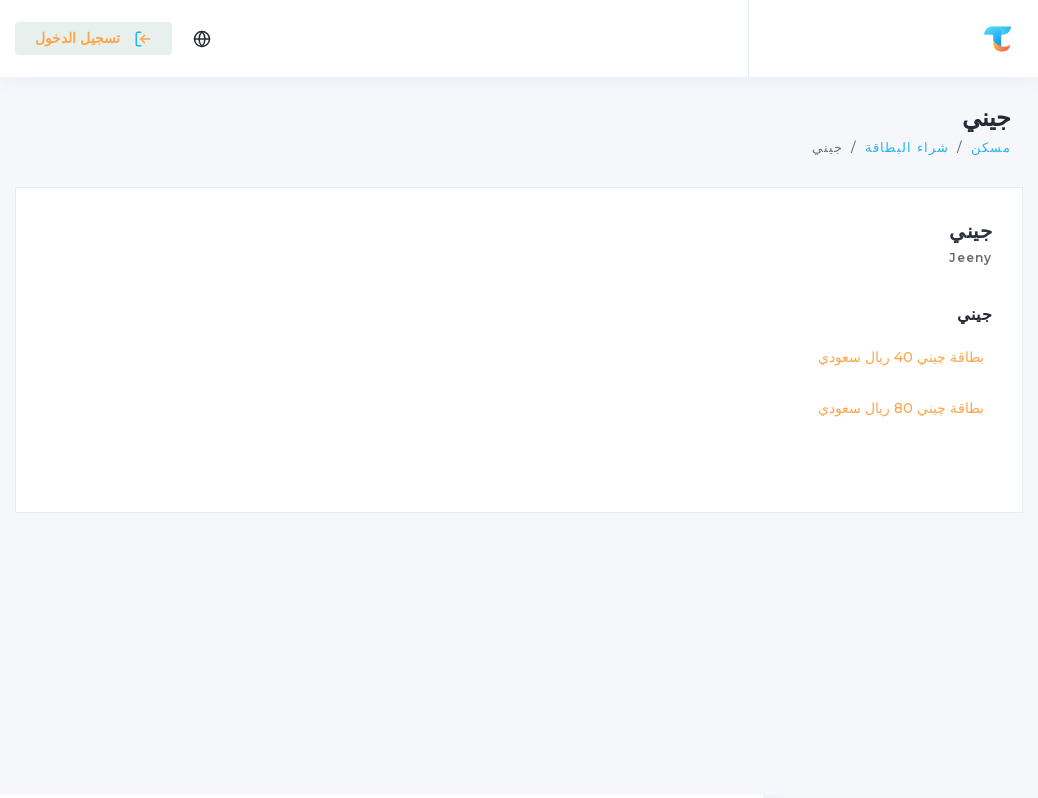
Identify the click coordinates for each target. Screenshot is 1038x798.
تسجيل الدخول (93, 38)
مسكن (991, 147)
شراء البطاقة (907, 147)
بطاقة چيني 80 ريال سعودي (901, 408)
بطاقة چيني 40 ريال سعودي (901, 357)
